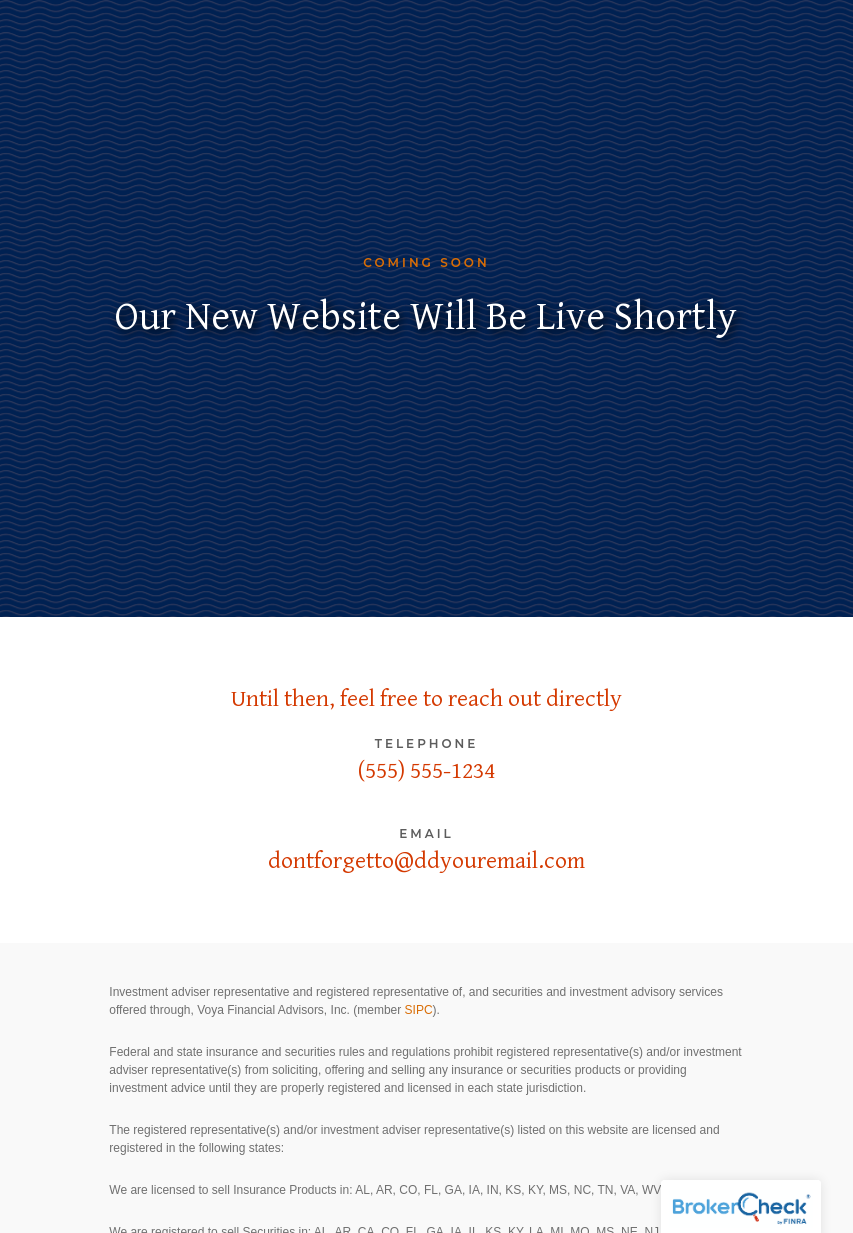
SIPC (419, 1010)
